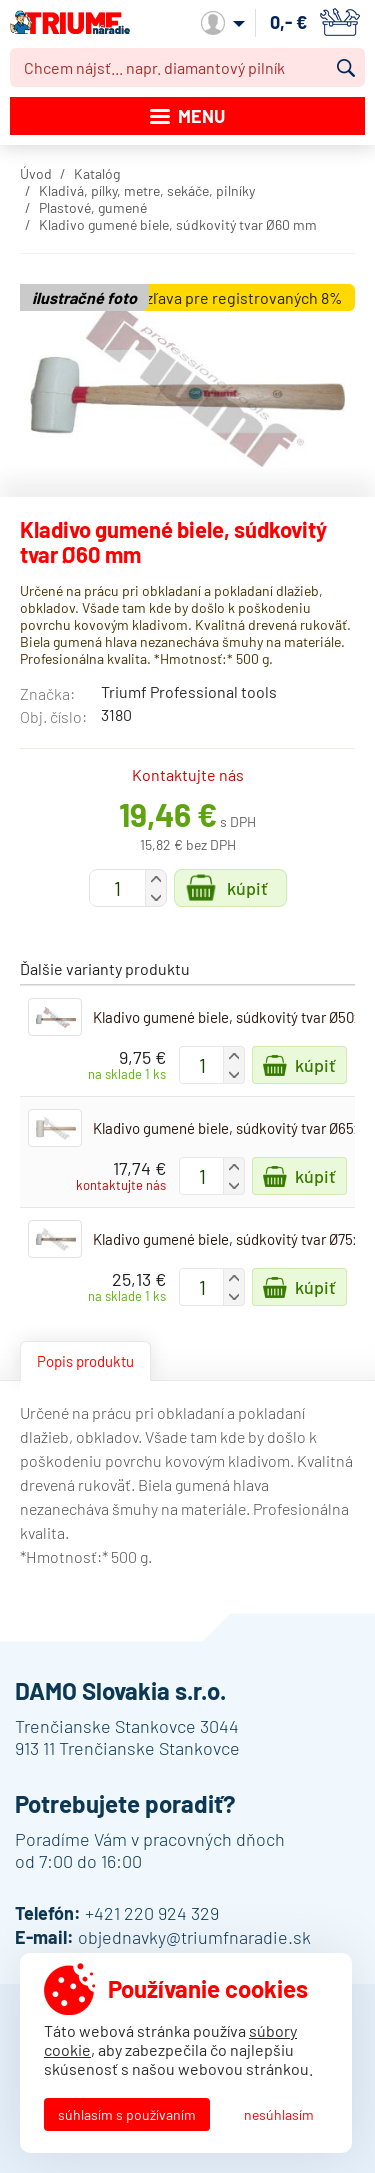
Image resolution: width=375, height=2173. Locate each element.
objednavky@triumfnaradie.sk (194, 1937)
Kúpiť (247, 888)
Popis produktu (85, 1361)
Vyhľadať (346, 68)
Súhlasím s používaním (127, 2114)
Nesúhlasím (279, 2114)
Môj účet (223, 23)
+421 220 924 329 (152, 1913)
